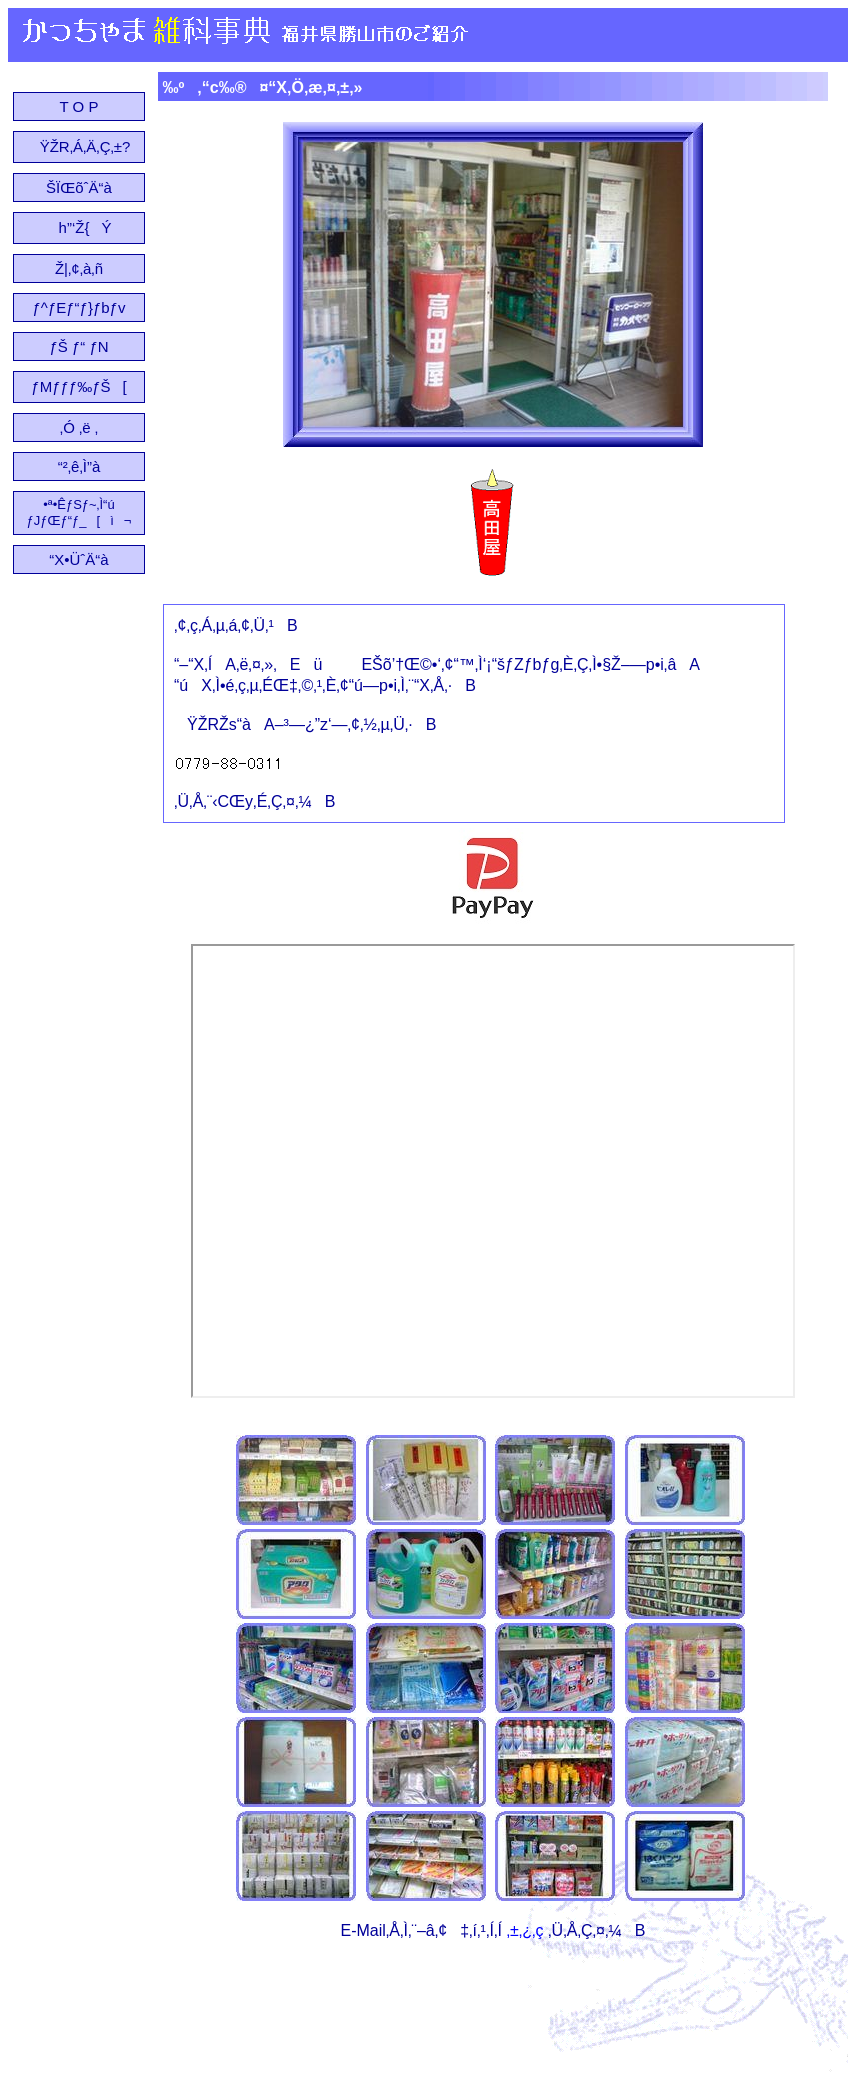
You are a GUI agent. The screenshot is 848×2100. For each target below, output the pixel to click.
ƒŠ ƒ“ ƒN (78, 346)
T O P (79, 106)
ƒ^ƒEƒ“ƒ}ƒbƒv (79, 307)
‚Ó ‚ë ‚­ (79, 427)
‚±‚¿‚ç (524, 1930)
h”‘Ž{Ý (79, 227)
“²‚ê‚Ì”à (79, 466)
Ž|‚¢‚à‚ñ (79, 268)
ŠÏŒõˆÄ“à (79, 187)
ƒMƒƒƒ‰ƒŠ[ (78, 386)
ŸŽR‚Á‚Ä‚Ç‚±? (79, 146)
